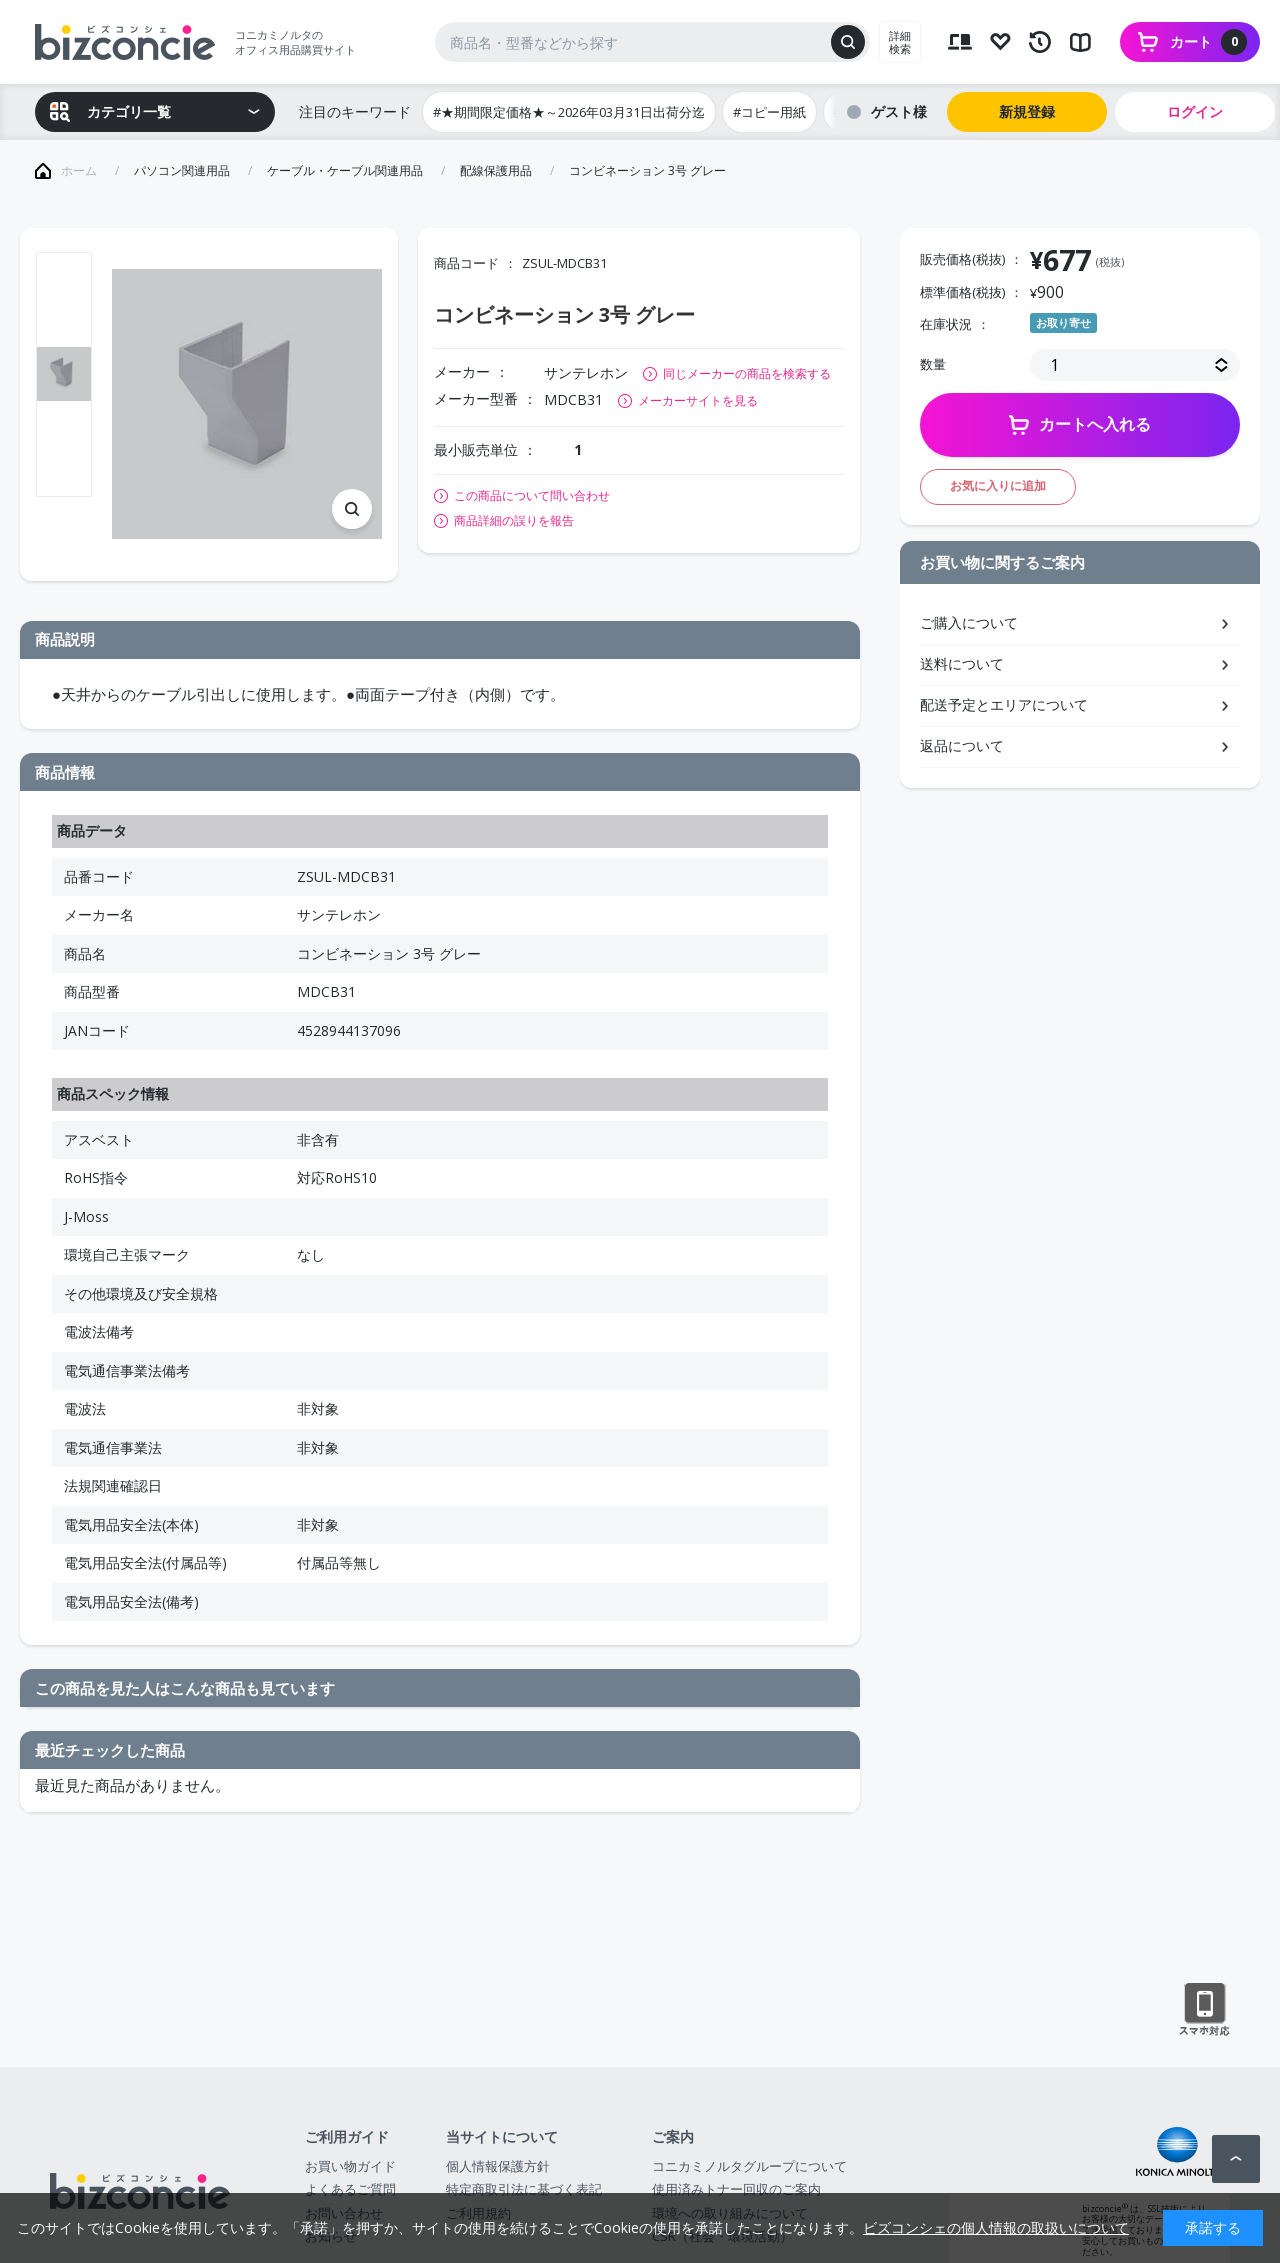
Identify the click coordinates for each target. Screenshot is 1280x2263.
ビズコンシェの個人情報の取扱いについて (996, 2227)
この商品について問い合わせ (532, 496)
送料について (962, 663)
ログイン (1195, 111)
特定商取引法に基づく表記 (524, 2189)
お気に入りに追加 (998, 485)
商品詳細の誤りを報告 (514, 521)
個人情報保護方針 (498, 2166)
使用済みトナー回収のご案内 (736, 2189)
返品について (962, 745)
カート (1208, 42)
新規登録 (1027, 111)
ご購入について (969, 622)
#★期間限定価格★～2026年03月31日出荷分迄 (569, 112)
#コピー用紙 (769, 112)
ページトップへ (1236, 2159)
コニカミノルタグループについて (749, 2166)
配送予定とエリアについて (1004, 704)
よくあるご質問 (350, 2189)
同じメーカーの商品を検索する (747, 373)
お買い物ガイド (350, 2166)
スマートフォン (1204, 2010)
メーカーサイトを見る (698, 400)
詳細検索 (900, 42)
